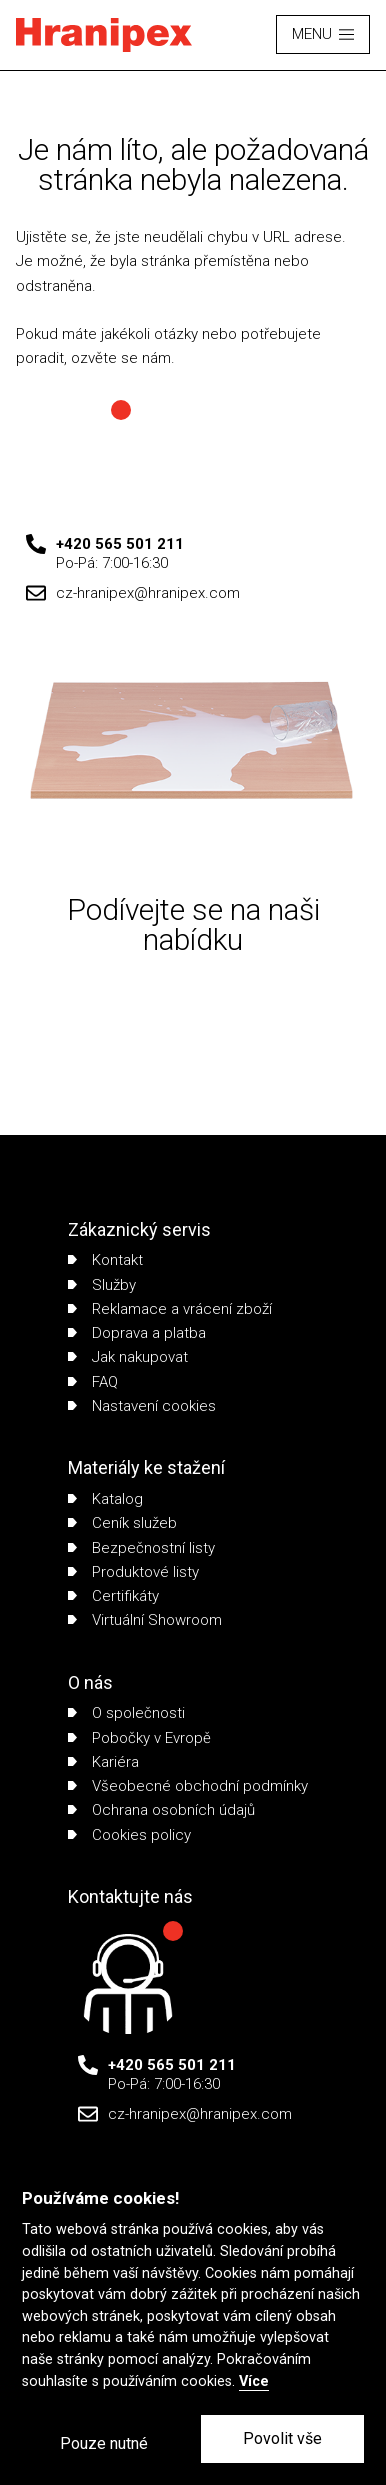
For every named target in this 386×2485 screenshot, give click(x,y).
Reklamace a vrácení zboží (170, 1309)
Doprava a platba (137, 1333)
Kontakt (105, 1260)
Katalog (105, 1499)
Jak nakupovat (128, 1357)
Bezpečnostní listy (141, 1548)
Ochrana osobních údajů (161, 1810)
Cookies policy (129, 1835)
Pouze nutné (104, 2443)
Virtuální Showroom (145, 1620)
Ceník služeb (122, 1523)
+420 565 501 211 (120, 544)
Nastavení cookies (142, 1406)
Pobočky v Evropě (139, 1738)
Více (254, 2381)
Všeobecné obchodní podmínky (188, 1786)
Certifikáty (113, 1596)
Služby (102, 1285)
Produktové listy (133, 1572)
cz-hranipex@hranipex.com (148, 593)
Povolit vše (282, 2438)
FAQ (93, 1382)
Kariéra (103, 1762)
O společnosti (126, 1713)
